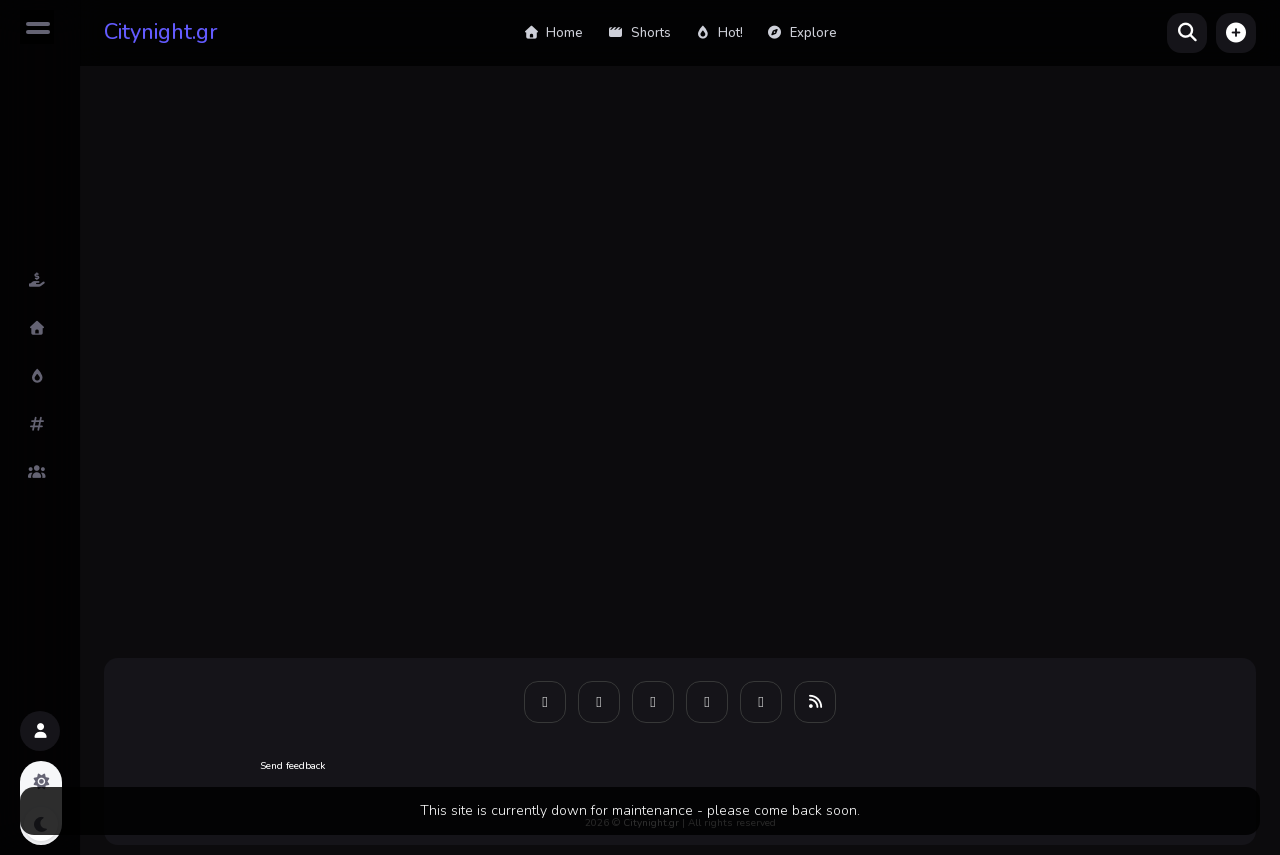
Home (553, 33)
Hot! (719, 33)
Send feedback (292, 766)
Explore (802, 33)
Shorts (638, 33)
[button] (1236, 33)
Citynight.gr (161, 32)
